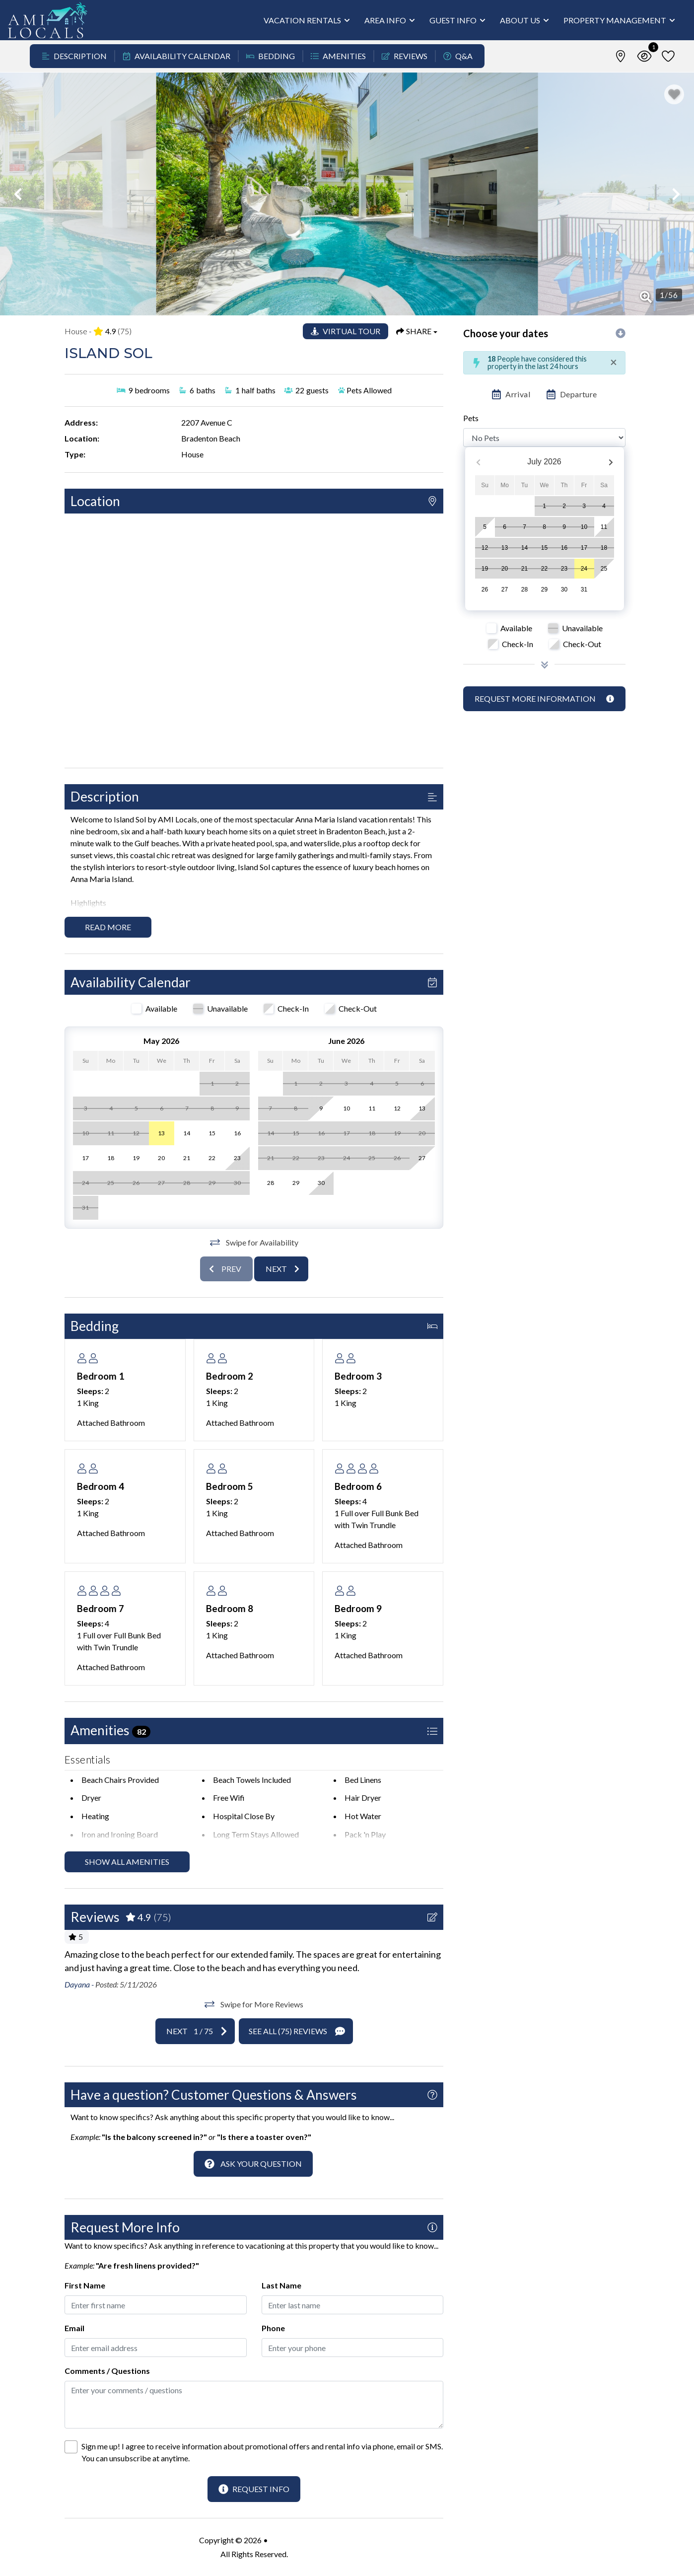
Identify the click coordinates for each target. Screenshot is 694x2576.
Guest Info (453, 20)
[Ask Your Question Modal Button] (253, 2164)
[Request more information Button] (544, 698)
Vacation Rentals (302, 20)
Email (74, 2328)
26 (485, 589)
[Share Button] (416, 331)
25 (604, 568)
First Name (85, 2285)
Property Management (614, 20)
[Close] (613, 362)
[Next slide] (281, 1268)
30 (564, 589)
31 (584, 589)
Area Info (385, 20)
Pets (471, 418)
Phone (273, 2328)
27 (504, 589)
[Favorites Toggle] (668, 56)
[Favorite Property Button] (674, 94)
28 (524, 589)
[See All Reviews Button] (296, 2031)
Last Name (281, 2285)
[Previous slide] (226, 1268)
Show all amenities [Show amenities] (127, 1861)
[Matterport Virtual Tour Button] (345, 331)
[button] (18, 194)
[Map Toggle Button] (620, 56)
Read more (108, 927)
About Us (520, 20)
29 (544, 589)
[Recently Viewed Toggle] (644, 56)
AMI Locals (289, 2540)
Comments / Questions (107, 2370)
